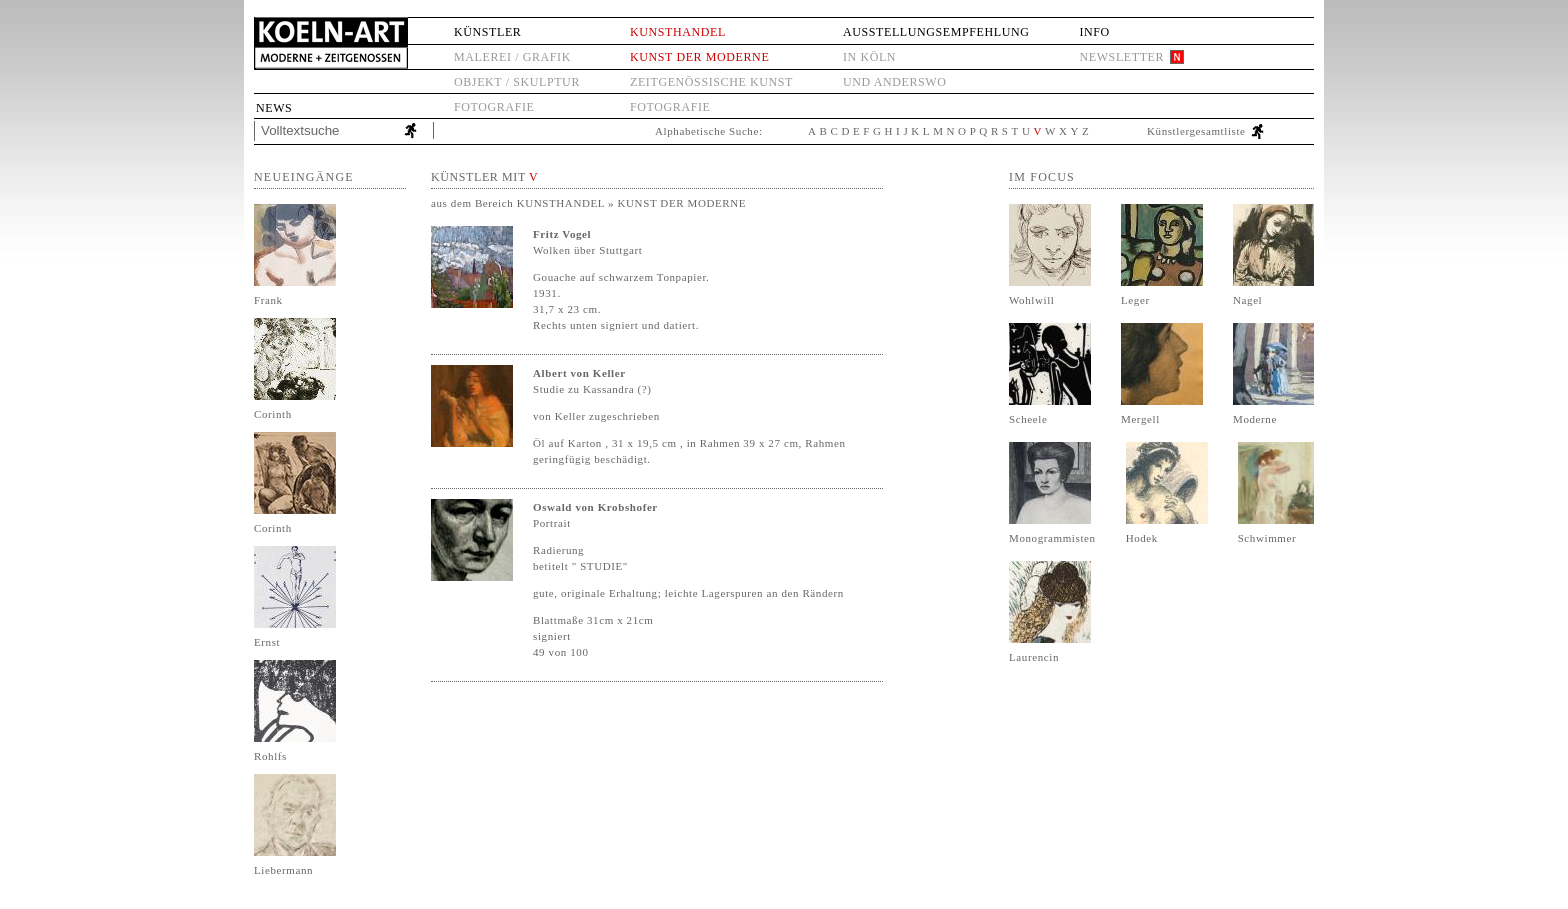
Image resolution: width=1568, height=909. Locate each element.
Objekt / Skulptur (517, 82)
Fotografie (494, 107)
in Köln (869, 57)
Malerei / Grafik (512, 57)
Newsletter (1121, 57)
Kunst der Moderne (699, 57)
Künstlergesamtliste (1196, 131)
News (274, 108)
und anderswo (895, 82)
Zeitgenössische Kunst (711, 82)
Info (1094, 32)
